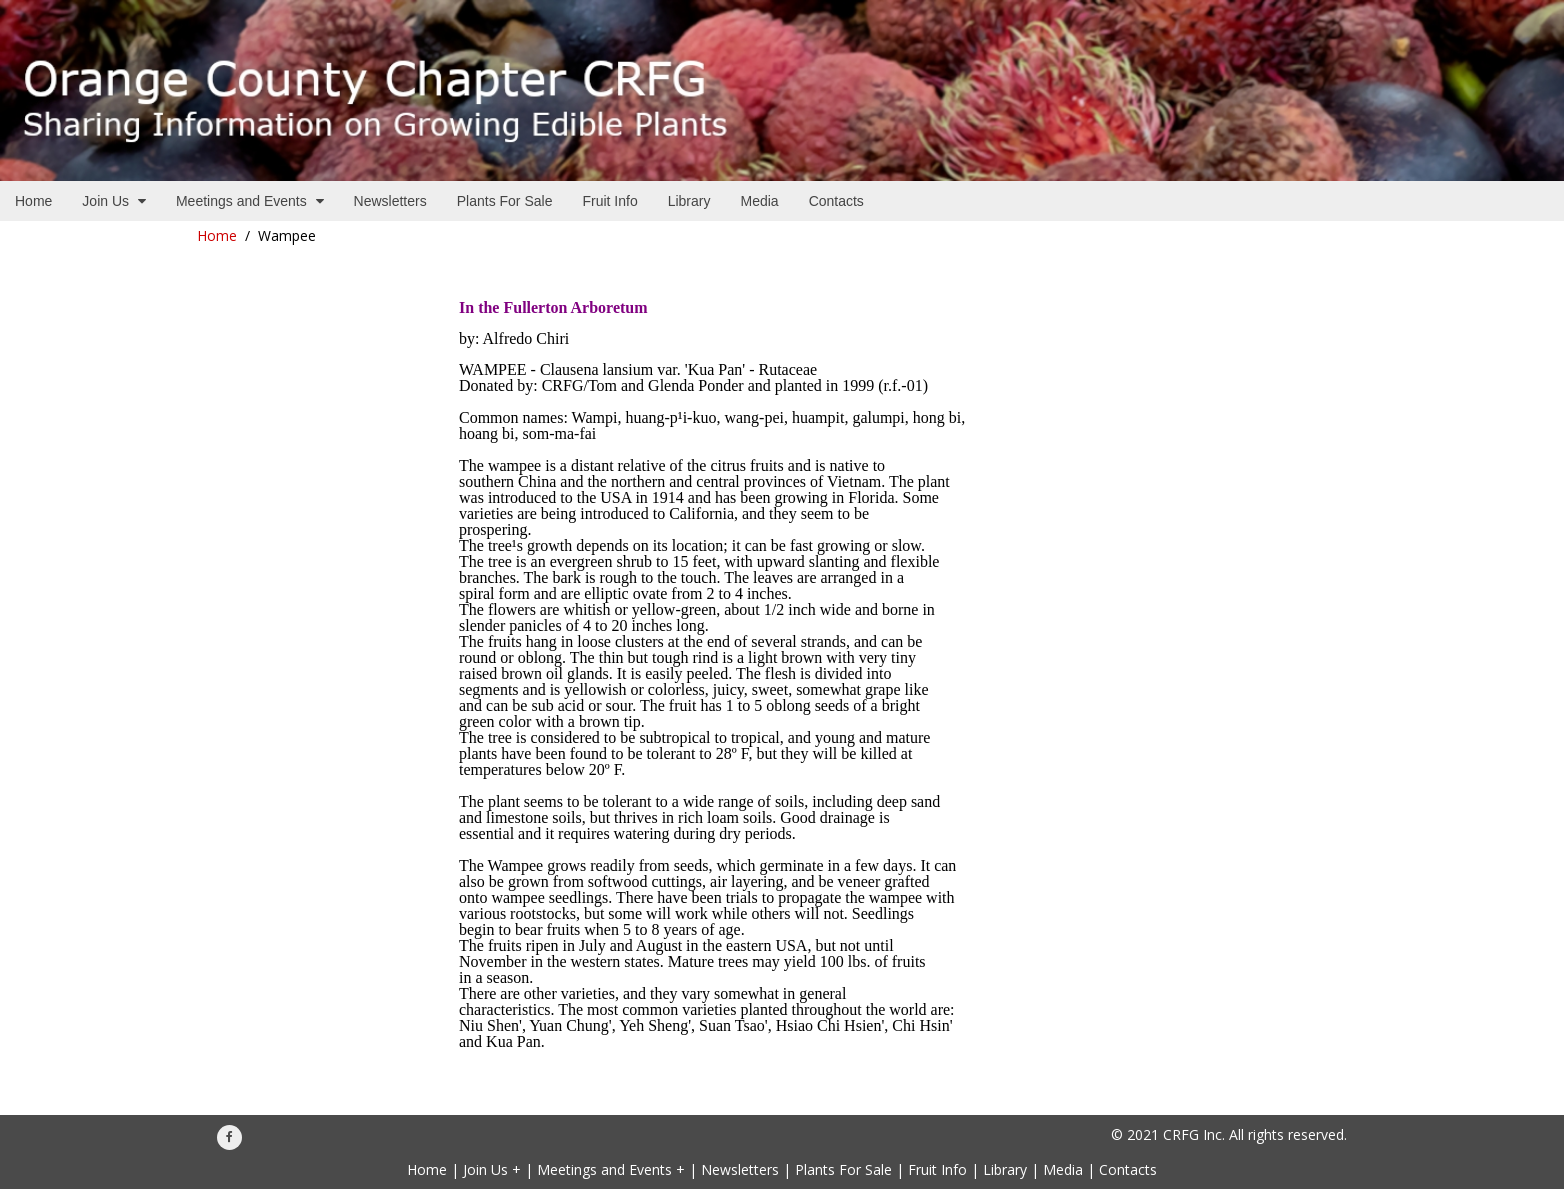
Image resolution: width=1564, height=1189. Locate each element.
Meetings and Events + (611, 1169)
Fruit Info (937, 1169)
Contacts (1128, 1169)
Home (217, 235)
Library (1005, 1169)
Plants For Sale (843, 1169)
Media (1063, 1169)
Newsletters (740, 1169)
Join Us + (492, 1169)
